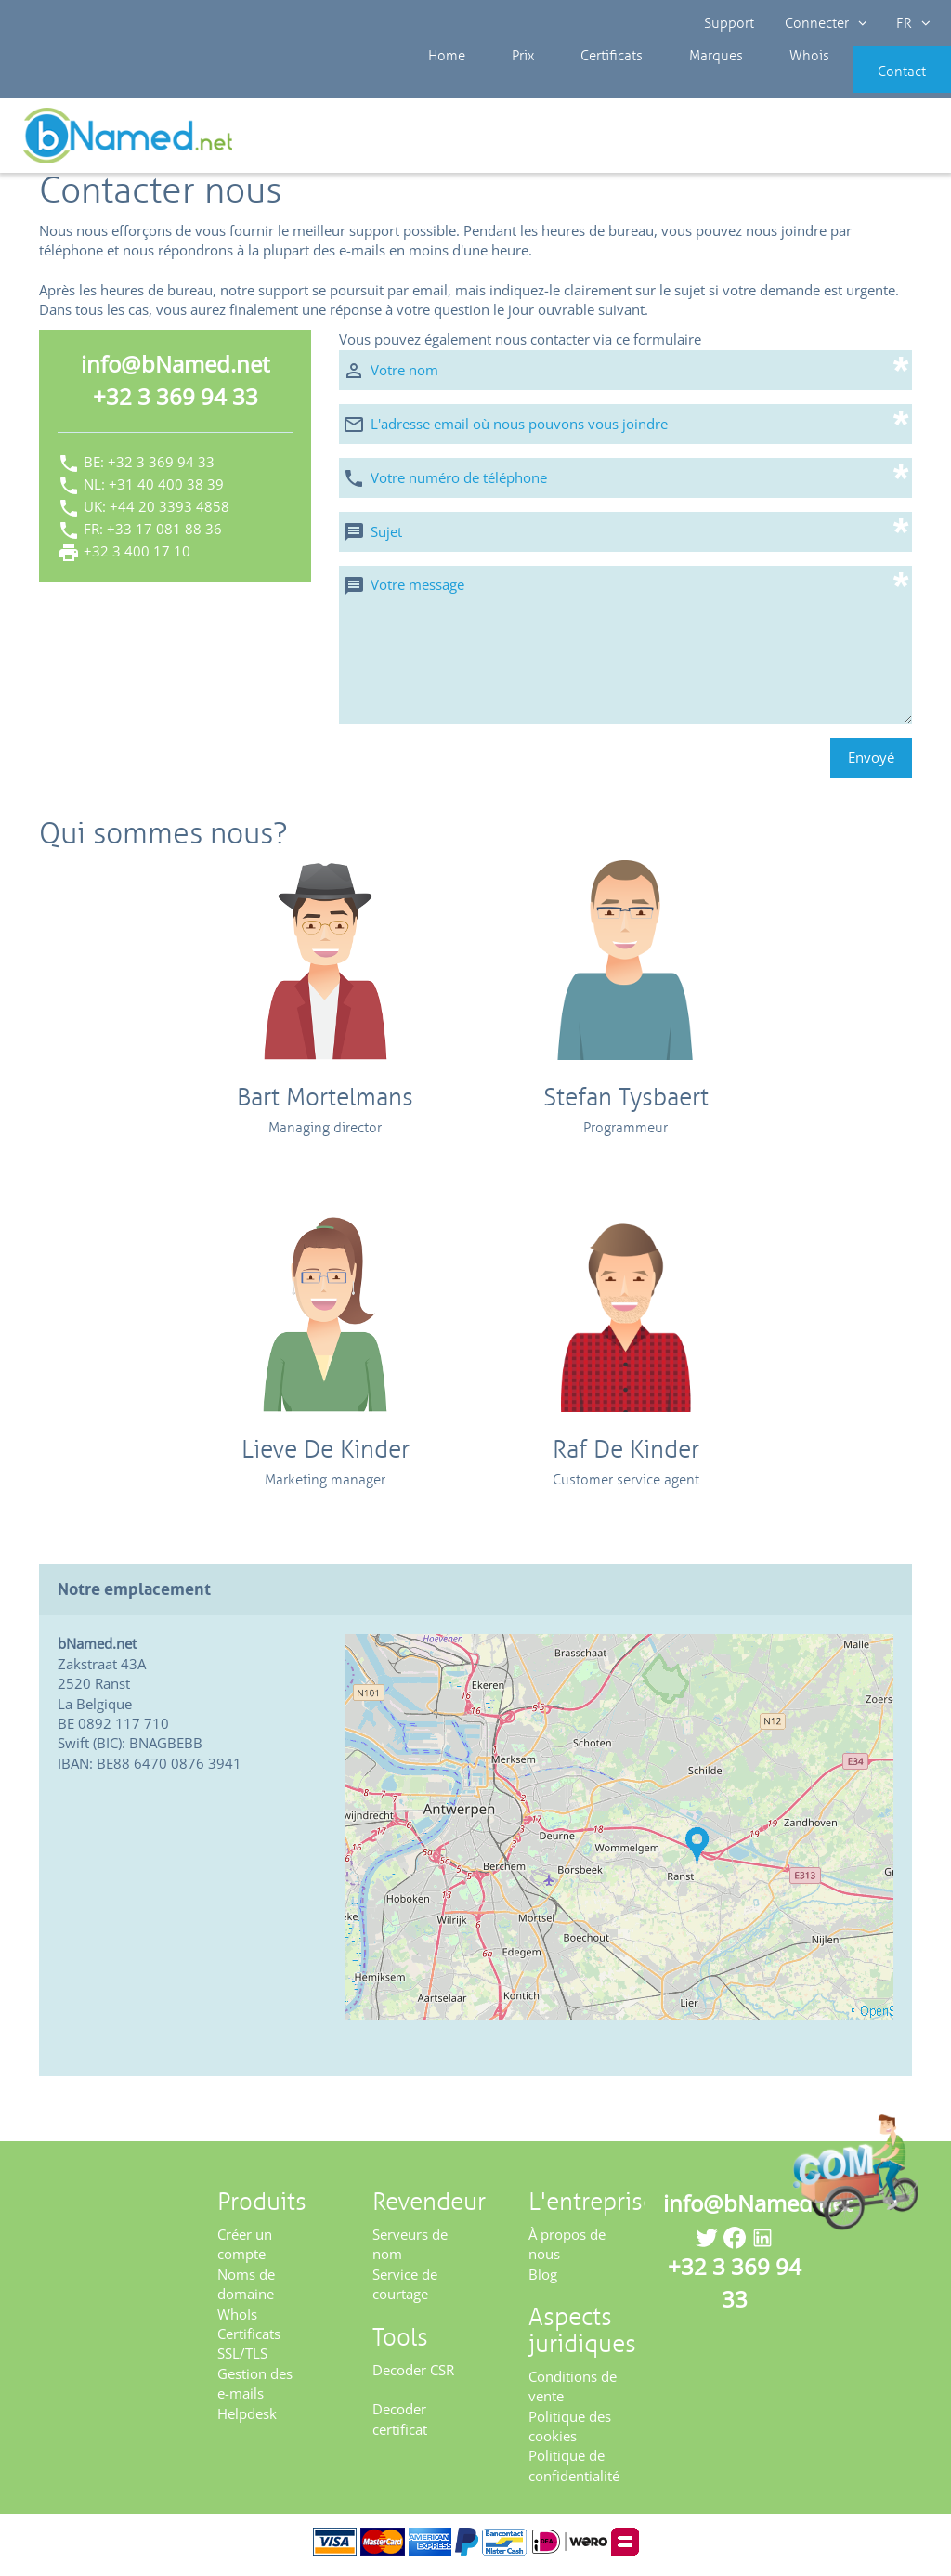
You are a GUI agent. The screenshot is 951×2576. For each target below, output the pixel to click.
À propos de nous (567, 2250)
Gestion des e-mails (255, 2390)
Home (443, 83)
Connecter (824, 23)
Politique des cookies (569, 2432)
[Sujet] (625, 537)
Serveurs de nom (410, 2250)
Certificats (579, 83)
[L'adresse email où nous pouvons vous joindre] (625, 430)
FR (910, 23)
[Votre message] (625, 650)
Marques (669, 83)
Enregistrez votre (883, 141)
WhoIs (237, 2319)
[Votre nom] (625, 376)
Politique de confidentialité (573, 2471)
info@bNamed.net (175, 370)
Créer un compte (244, 2250)
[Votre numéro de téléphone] (625, 483)
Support (730, 23)
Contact (874, 83)
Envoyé (871, 763)
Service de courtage (404, 2289)
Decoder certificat (399, 2425)
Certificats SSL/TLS (248, 2350)
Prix (505, 83)
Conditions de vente (572, 2392)
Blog (542, 2279)
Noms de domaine (246, 2289)
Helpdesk (247, 2419)
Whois (746, 83)
